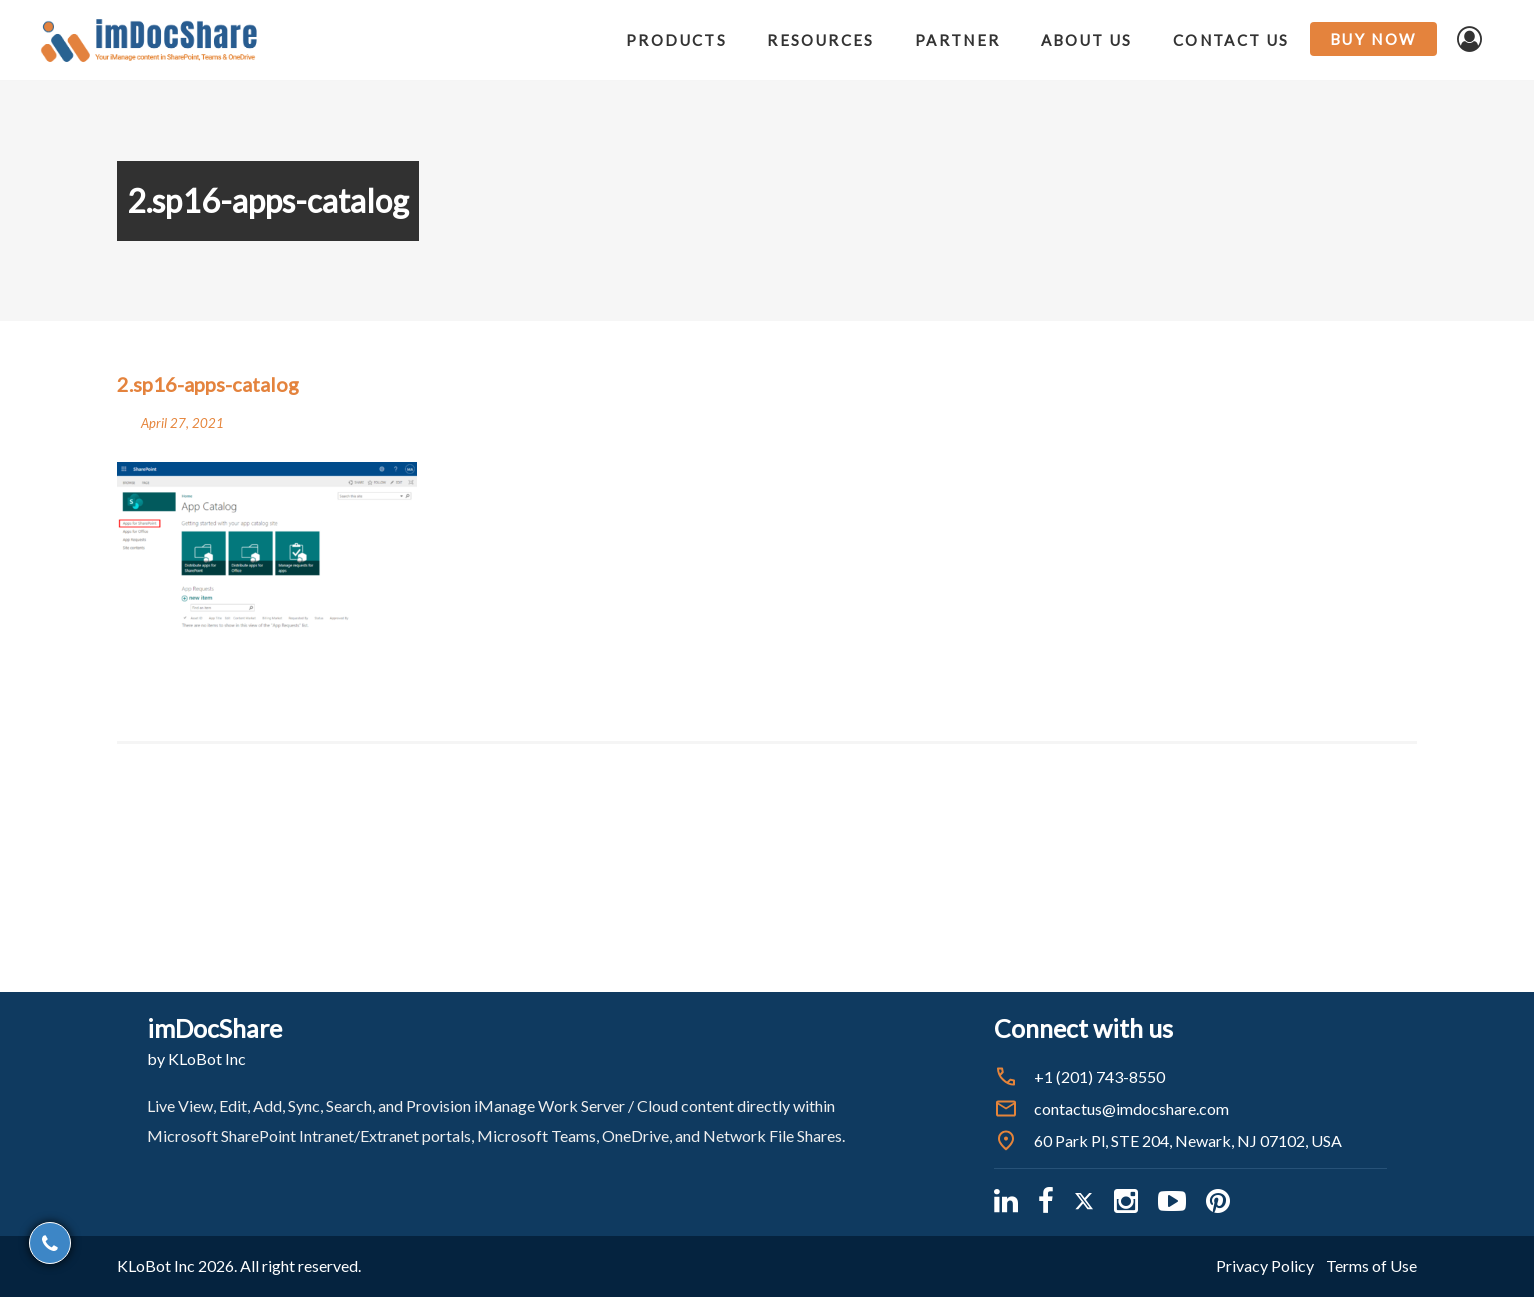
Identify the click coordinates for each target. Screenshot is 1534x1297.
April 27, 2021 (182, 423)
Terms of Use (1371, 1265)
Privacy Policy (1265, 1265)
